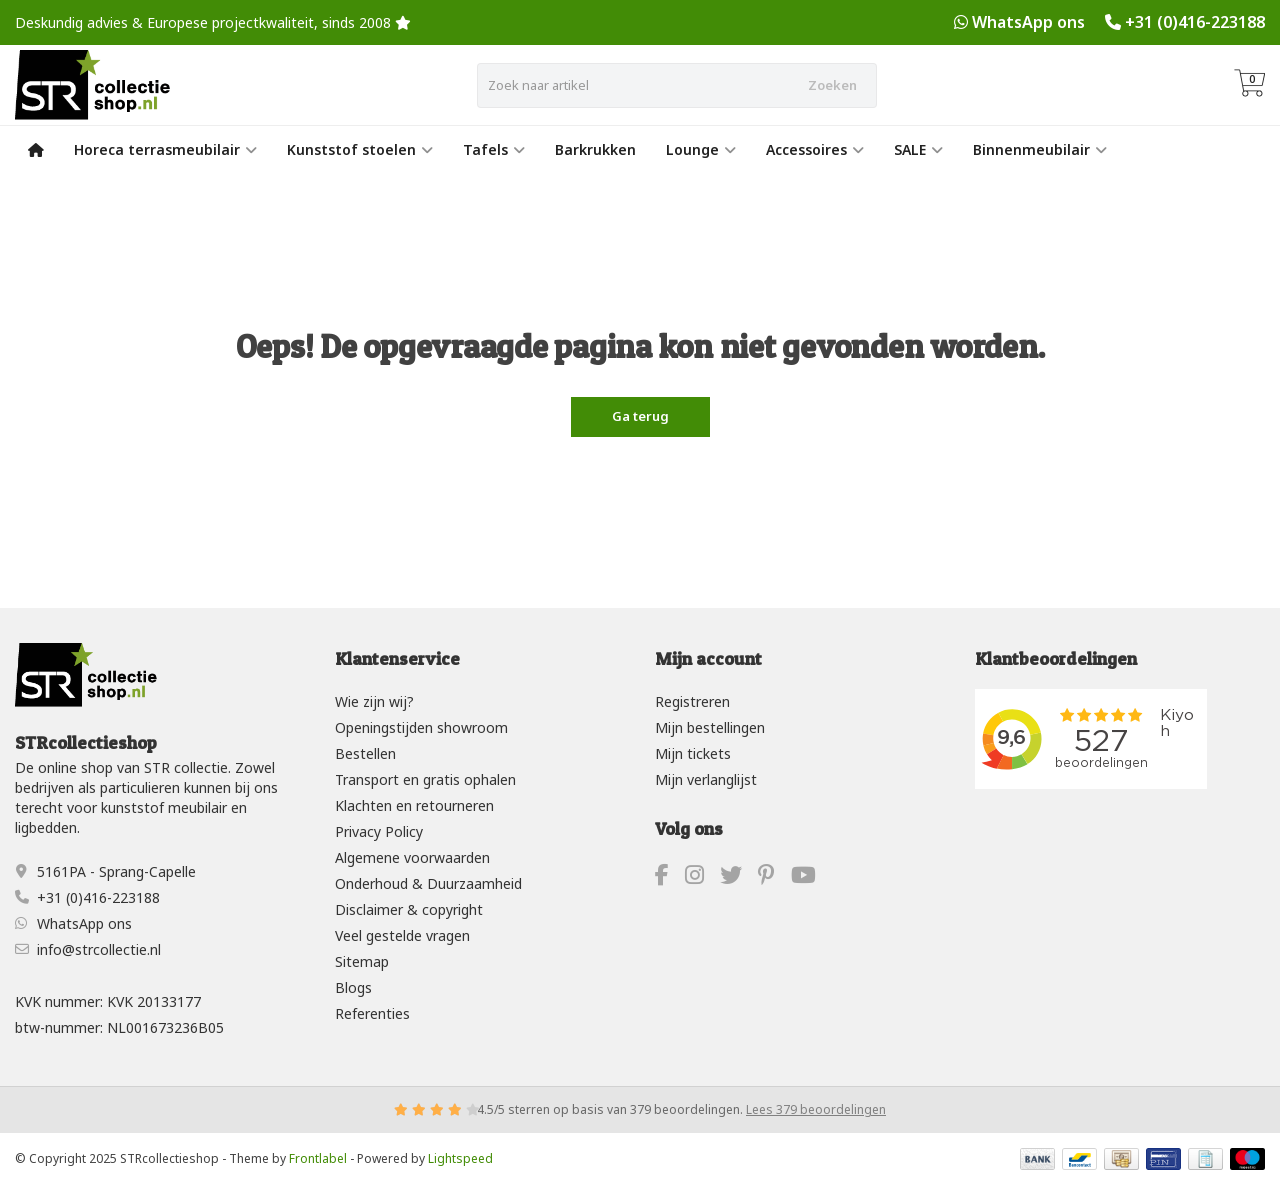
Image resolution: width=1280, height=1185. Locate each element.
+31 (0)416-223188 (1195, 22)
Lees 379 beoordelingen (816, 1109)
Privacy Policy (379, 831)
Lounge (701, 149)
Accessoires (815, 149)
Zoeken (832, 85)
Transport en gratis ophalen (425, 779)
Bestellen (365, 753)
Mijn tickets (693, 753)
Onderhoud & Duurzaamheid (428, 883)
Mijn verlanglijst (706, 779)
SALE (918, 149)
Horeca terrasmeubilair (165, 149)
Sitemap (362, 961)
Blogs (353, 987)
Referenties (372, 1013)
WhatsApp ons (1028, 22)
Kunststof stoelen (360, 149)
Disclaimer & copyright (409, 909)
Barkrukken (595, 149)
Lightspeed (460, 1158)
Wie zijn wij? (374, 701)
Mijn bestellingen (710, 727)
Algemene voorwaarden (412, 857)
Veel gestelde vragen (402, 935)
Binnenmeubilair (1040, 149)
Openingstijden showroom (421, 727)
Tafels (494, 149)
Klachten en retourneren (414, 805)
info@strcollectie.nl (99, 949)
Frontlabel (318, 1158)
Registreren (692, 701)
